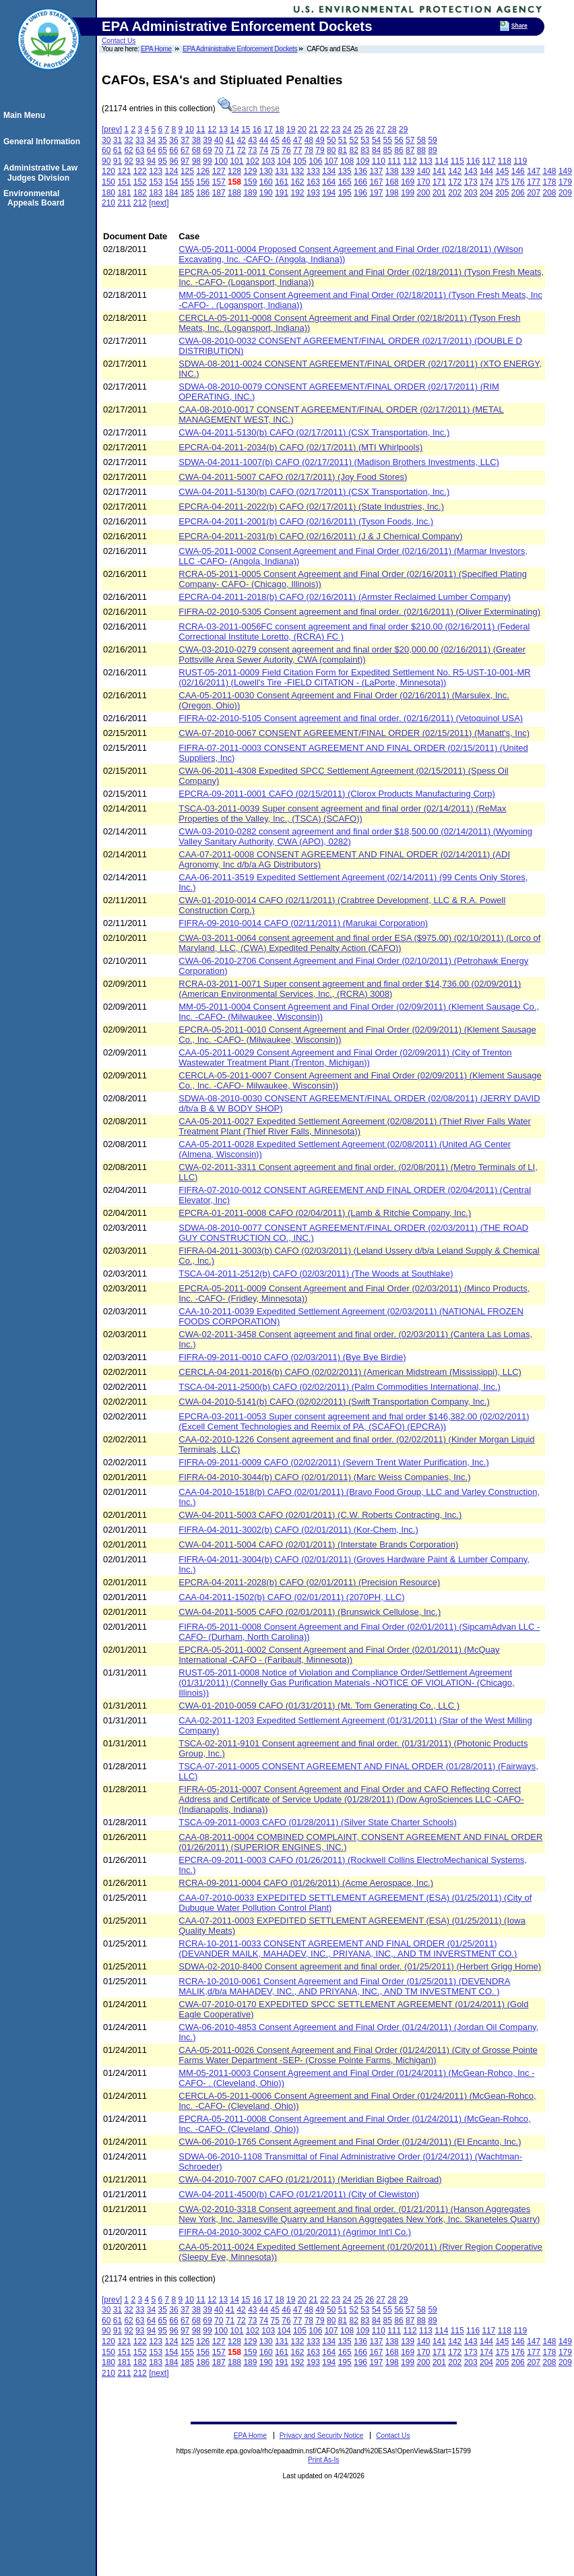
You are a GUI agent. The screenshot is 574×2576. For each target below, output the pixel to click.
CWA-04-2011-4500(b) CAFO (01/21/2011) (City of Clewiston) (299, 2194)
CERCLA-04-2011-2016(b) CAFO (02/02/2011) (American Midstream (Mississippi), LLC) (350, 1372)
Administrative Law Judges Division (42, 172)
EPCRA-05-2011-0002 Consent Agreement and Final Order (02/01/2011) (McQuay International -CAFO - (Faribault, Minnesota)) (339, 1655)
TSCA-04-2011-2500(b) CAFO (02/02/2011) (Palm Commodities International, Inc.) (340, 1387)
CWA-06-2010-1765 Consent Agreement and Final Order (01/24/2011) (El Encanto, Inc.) (350, 2142)
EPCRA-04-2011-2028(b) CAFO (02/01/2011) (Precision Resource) (309, 1582)
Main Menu (26, 115)
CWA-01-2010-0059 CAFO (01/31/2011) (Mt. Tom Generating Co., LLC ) (319, 1705)
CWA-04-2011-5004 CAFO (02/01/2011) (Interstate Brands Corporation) (318, 1544)
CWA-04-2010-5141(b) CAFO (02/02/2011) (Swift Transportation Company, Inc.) (334, 1402)
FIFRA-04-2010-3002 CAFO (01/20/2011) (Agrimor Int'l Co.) (295, 2232)
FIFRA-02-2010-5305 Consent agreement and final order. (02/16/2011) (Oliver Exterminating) (359, 612)
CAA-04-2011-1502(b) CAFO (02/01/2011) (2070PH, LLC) (291, 1597)
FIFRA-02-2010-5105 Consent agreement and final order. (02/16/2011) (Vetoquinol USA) (351, 718)
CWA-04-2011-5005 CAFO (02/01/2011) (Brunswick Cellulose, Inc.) (310, 1612)
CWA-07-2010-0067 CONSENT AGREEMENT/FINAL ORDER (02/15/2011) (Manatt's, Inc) (354, 733)
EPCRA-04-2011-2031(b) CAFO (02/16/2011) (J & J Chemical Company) (320, 536)
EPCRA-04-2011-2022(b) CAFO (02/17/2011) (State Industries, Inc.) (311, 506)
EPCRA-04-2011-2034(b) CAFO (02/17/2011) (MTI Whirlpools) (300, 447)
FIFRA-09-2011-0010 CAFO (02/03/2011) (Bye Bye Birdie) (292, 1357)
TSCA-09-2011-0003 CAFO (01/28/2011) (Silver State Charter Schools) (318, 1822)
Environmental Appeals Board (36, 198)
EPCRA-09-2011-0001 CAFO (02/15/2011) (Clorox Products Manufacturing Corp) (337, 794)
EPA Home (156, 49)
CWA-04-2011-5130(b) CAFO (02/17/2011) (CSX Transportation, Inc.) (314, 432)
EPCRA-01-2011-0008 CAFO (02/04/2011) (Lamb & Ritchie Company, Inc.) (325, 1213)
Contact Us (118, 40)
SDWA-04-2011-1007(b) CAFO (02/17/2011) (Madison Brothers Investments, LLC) (339, 462)
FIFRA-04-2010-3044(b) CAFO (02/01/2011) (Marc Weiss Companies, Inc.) (324, 1477)
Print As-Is (323, 2459)
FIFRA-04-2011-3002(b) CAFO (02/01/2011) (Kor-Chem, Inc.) (298, 1530)
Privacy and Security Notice (322, 2435)
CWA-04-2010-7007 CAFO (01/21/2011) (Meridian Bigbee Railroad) (310, 2179)
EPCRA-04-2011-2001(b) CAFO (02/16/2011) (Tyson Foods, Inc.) (306, 521)
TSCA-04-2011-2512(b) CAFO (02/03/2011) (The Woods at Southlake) (316, 1273)
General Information (43, 141)
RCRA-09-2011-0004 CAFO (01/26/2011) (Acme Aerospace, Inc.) (306, 1883)
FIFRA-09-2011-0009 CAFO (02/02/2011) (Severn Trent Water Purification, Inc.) (334, 1462)
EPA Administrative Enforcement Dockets (240, 49)
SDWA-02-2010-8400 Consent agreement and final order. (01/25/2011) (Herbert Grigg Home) (360, 1966)
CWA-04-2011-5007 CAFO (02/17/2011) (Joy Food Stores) (293, 477)
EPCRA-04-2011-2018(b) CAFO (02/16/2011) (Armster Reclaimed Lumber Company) (345, 597)
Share (519, 25)
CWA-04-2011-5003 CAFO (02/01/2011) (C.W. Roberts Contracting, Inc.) (320, 1515)
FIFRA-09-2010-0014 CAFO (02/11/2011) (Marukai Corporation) (303, 923)
